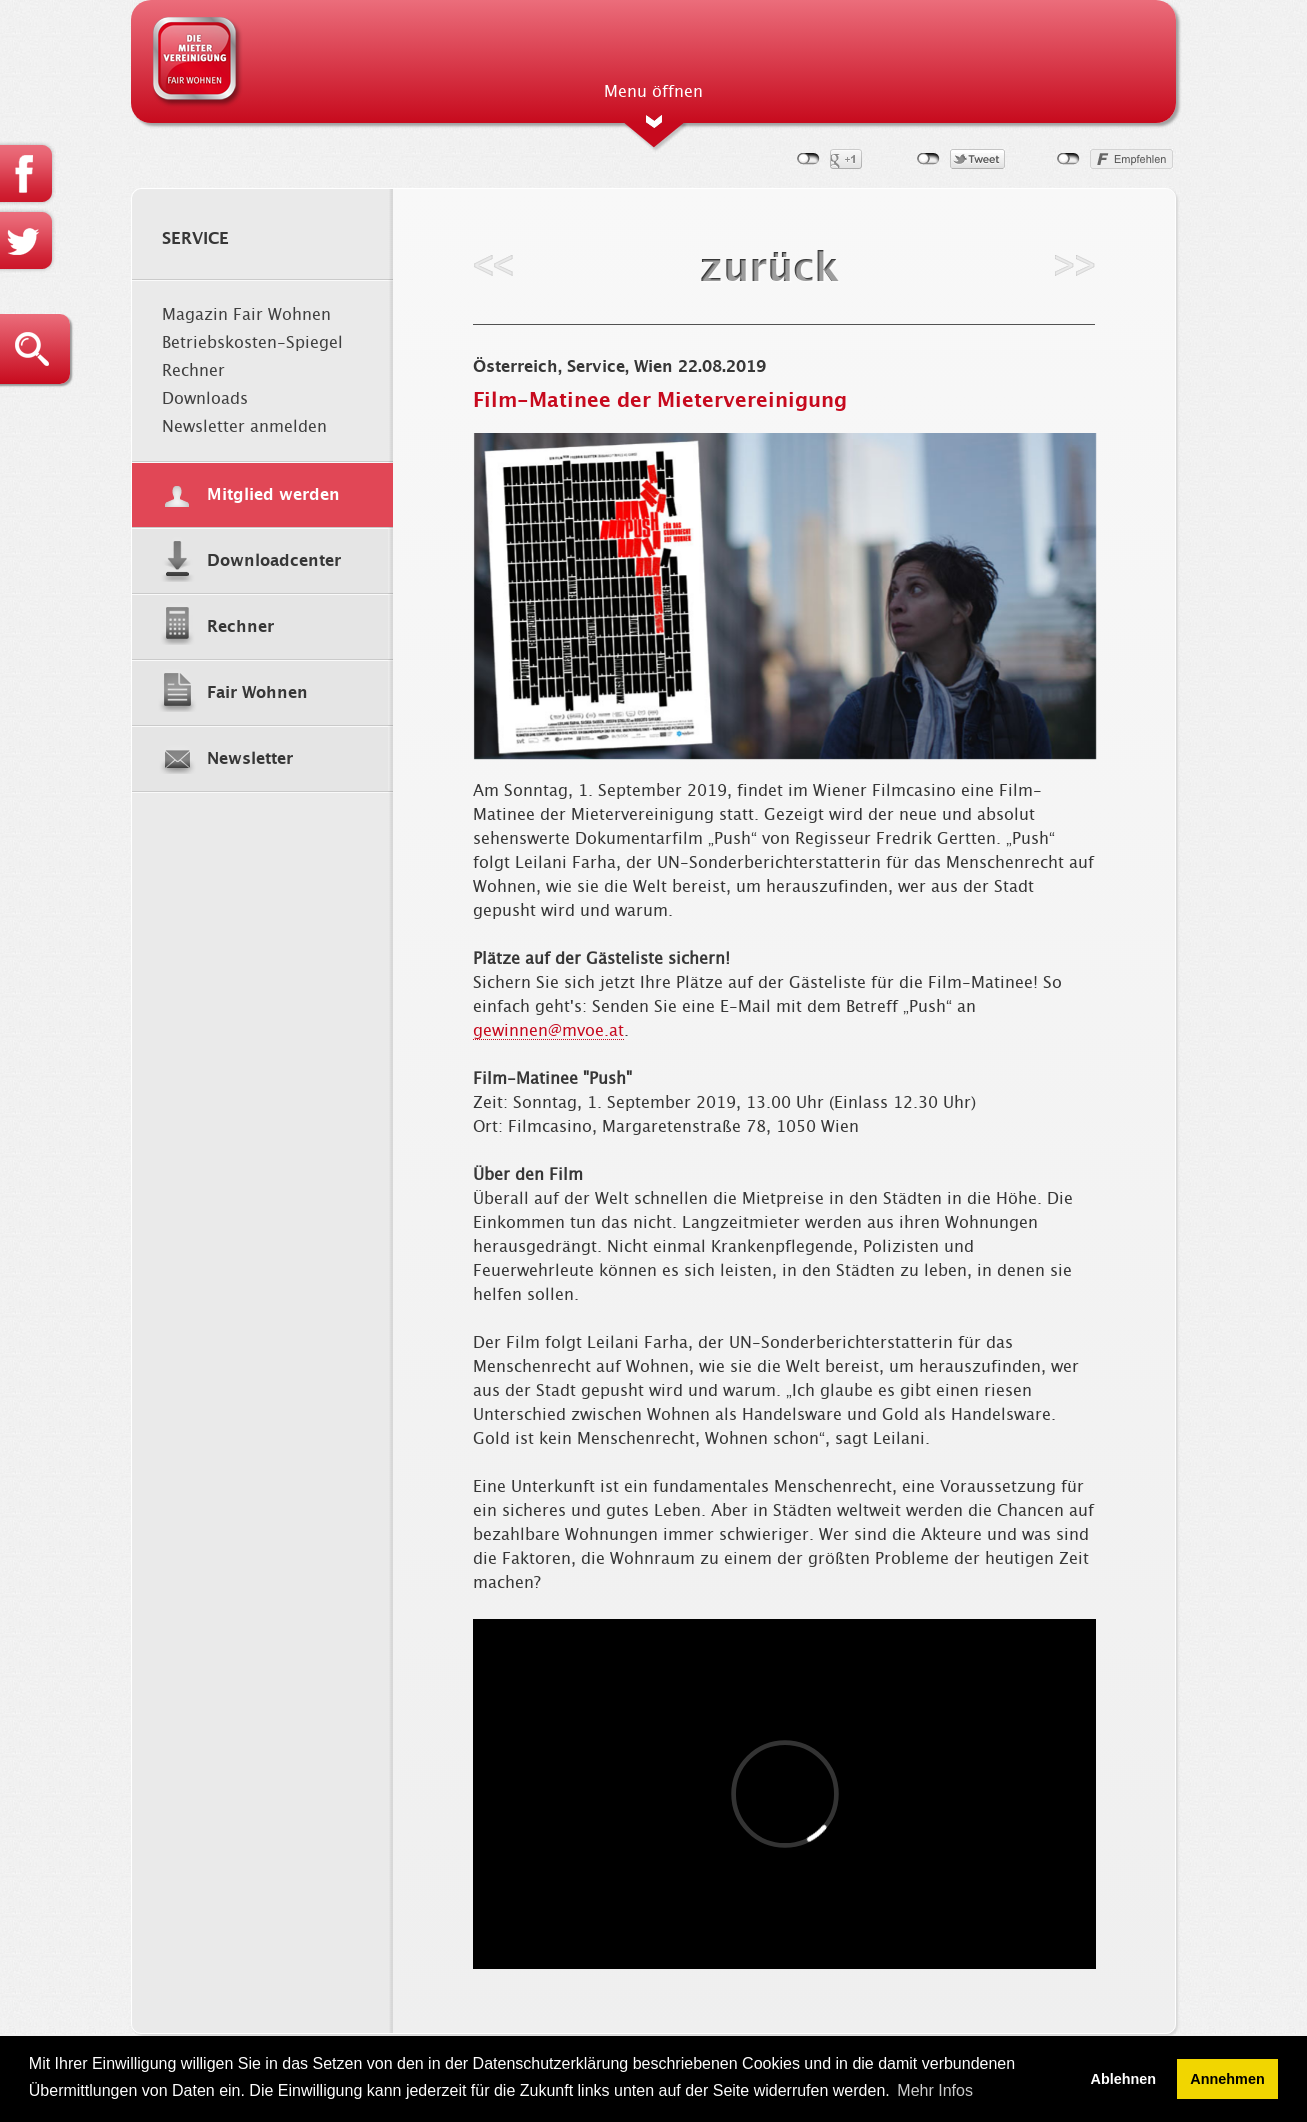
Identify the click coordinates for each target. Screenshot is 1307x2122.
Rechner (193, 371)
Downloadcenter (274, 561)
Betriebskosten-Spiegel (252, 343)
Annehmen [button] (1227, 2079)
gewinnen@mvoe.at (548, 1031)
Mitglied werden (273, 495)
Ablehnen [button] (1124, 2079)
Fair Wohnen (257, 693)
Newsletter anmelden (244, 427)
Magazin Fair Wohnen (246, 315)
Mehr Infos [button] (935, 2090)
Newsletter (250, 759)
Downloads (205, 399)
